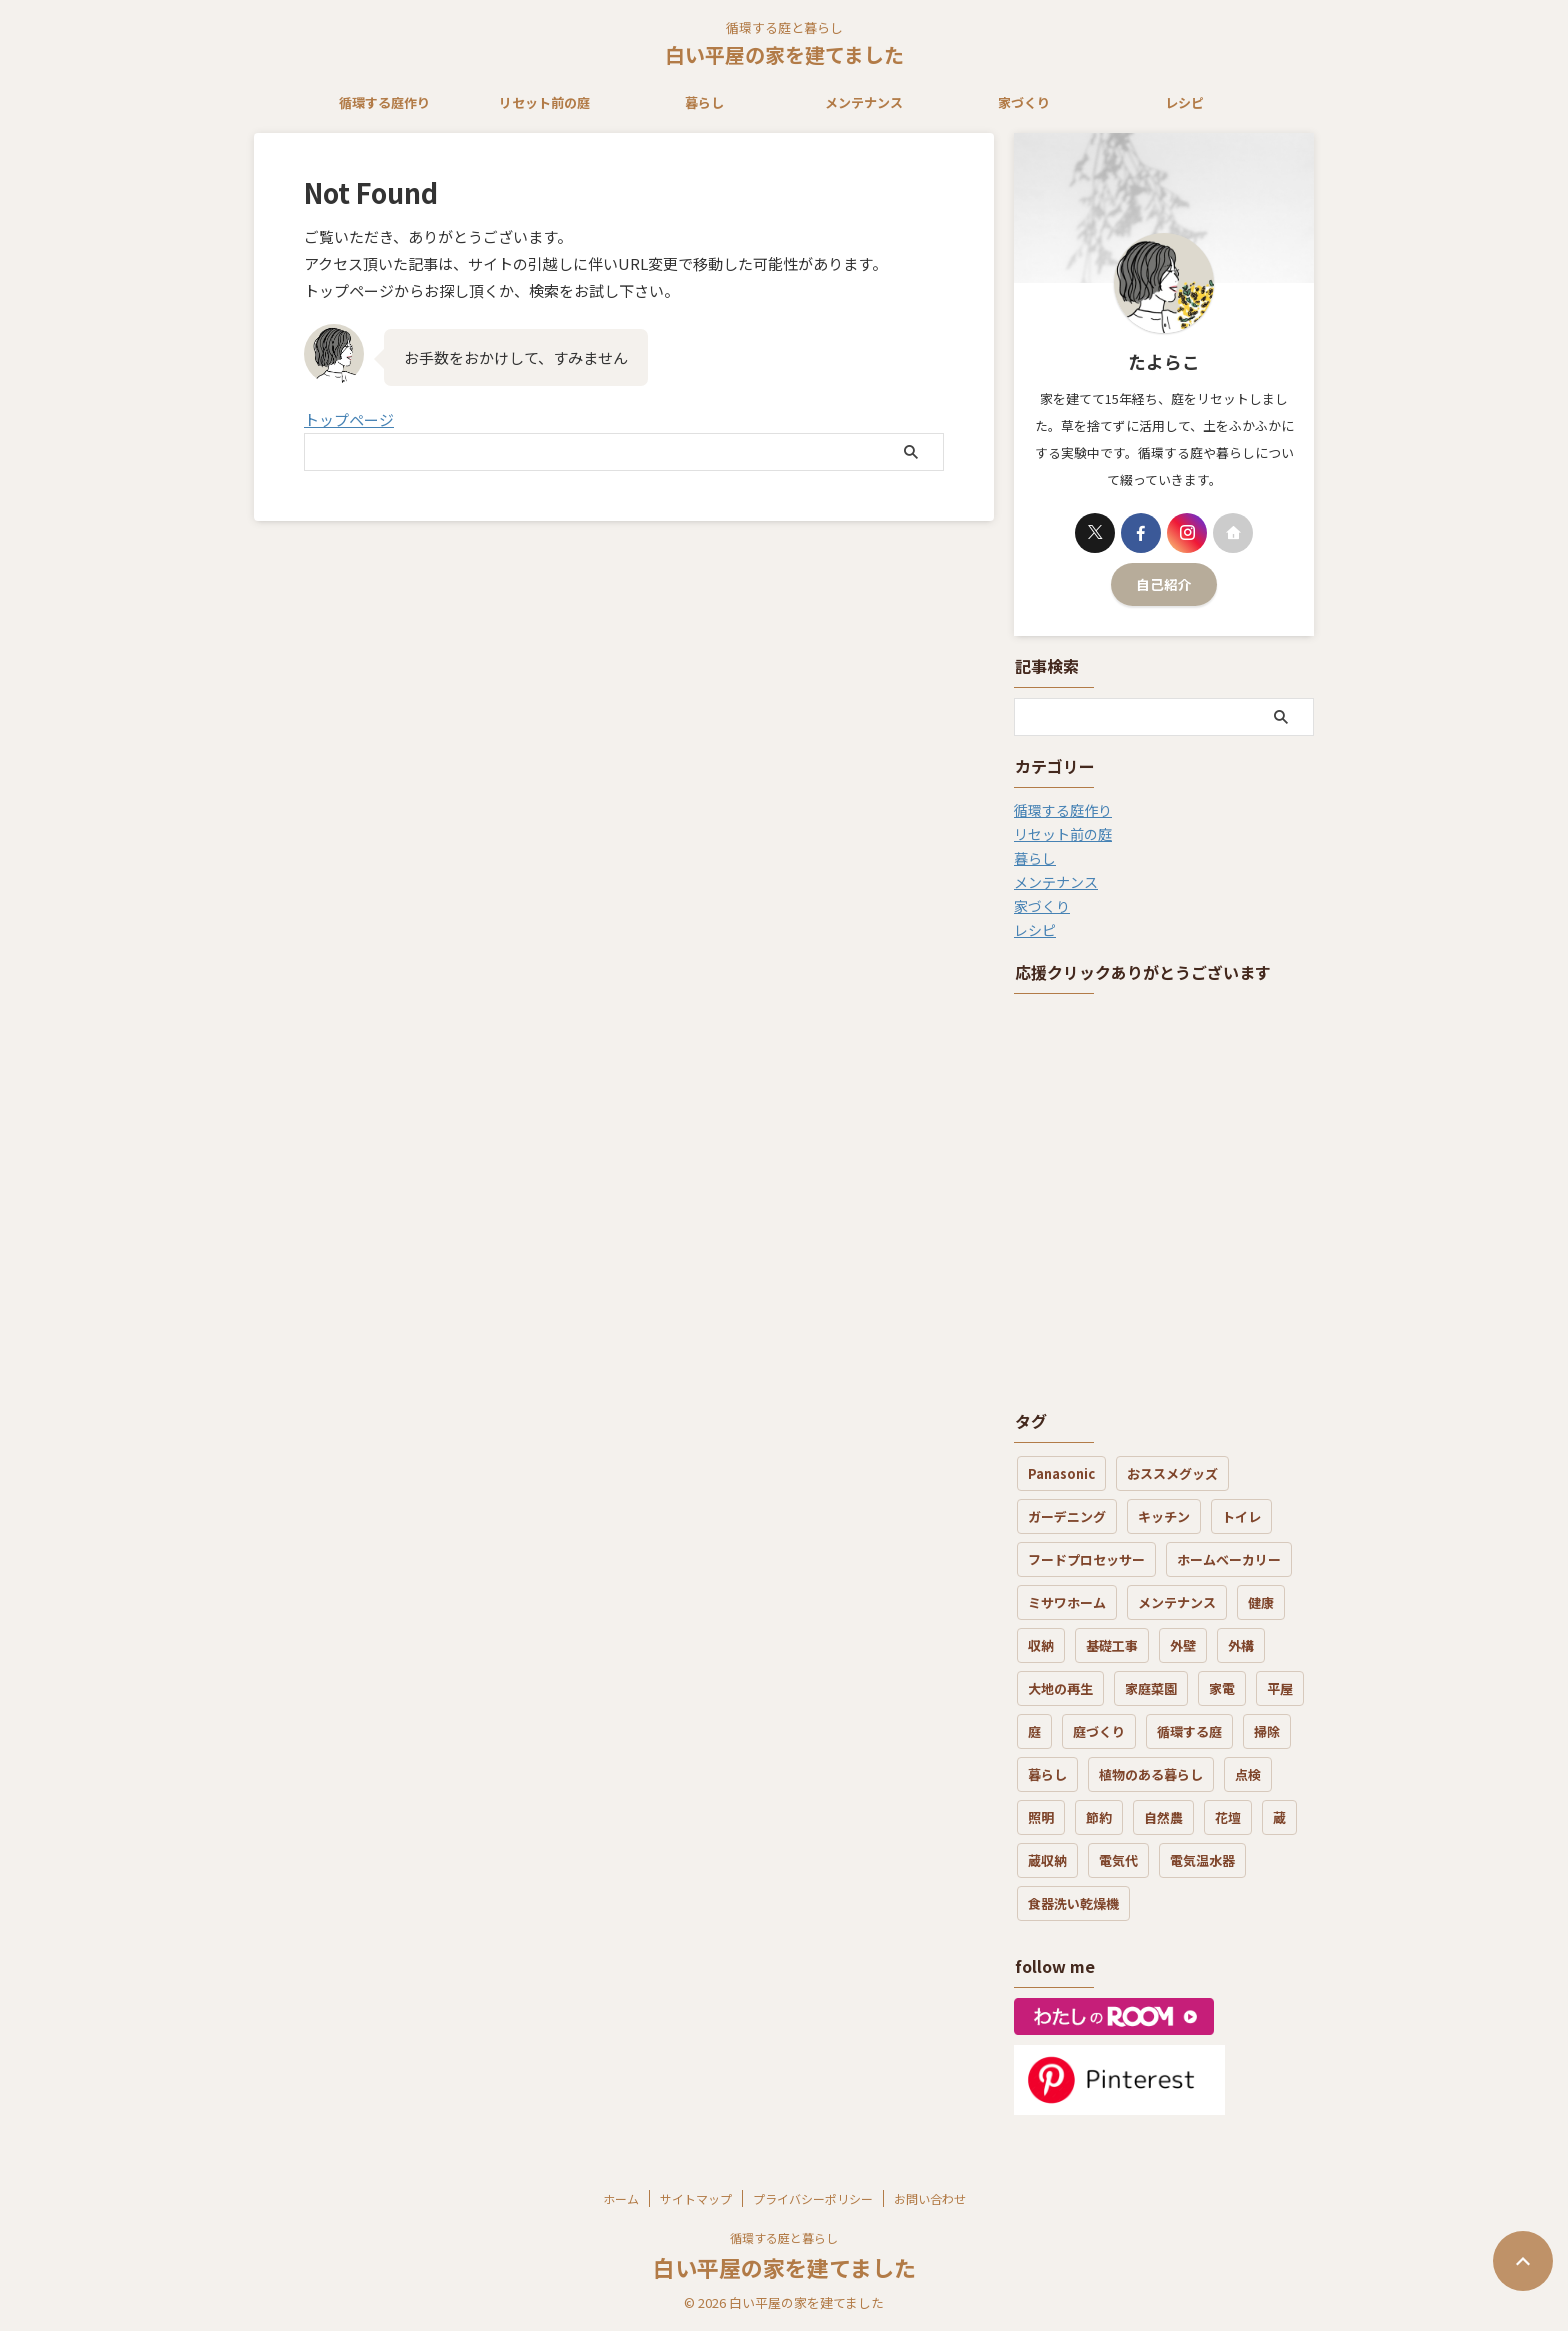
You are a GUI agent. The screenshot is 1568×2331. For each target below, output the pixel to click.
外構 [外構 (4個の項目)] (1241, 1645)
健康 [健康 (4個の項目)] (1261, 1602)
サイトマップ (696, 2198)
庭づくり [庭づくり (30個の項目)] (1099, 1731)
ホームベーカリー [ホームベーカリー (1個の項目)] (1229, 1559)
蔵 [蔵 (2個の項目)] (1279, 1817)
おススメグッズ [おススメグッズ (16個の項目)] (1172, 1473)
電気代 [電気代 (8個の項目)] (1118, 1860)
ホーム (621, 2198)
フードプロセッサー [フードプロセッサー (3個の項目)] (1086, 1559)
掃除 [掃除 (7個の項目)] (1267, 1731)
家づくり (1024, 102)
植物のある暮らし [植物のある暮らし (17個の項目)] (1151, 1774)
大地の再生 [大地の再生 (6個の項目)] (1060, 1688)
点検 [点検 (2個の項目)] (1248, 1774)
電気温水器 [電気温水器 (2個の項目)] (1202, 1860)
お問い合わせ (930, 2198)
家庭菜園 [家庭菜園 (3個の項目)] (1151, 1688)
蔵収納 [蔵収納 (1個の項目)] (1047, 1860)
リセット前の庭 (544, 102)
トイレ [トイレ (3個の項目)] (1241, 1516)
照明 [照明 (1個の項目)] (1041, 1817)
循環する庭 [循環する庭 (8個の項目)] (1189, 1731)
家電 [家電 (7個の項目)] (1222, 1688)
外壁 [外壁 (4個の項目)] (1183, 1645)
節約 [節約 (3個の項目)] (1099, 1817)
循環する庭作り (384, 102)
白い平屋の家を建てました (784, 54)
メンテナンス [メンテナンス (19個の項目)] (1177, 1602)
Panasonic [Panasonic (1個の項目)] (1061, 1473)
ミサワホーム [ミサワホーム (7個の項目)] (1067, 1602)
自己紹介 (1164, 584)
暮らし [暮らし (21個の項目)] (1047, 1774)
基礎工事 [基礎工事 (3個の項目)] (1112, 1645)
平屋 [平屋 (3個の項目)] (1280, 1688)
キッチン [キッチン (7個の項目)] (1164, 1516)
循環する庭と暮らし (784, 2237)
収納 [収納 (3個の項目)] (1041, 1645)
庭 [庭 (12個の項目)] (1034, 1731)
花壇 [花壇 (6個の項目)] (1228, 1817)
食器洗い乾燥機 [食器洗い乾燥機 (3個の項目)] (1073, 1903)
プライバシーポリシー (813, 2198)
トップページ (349, 419)
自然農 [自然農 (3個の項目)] (1163, 1817)
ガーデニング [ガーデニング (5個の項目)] (1067, 1516)
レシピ (1184, 102)
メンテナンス (864, 102)
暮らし (704, 102)
